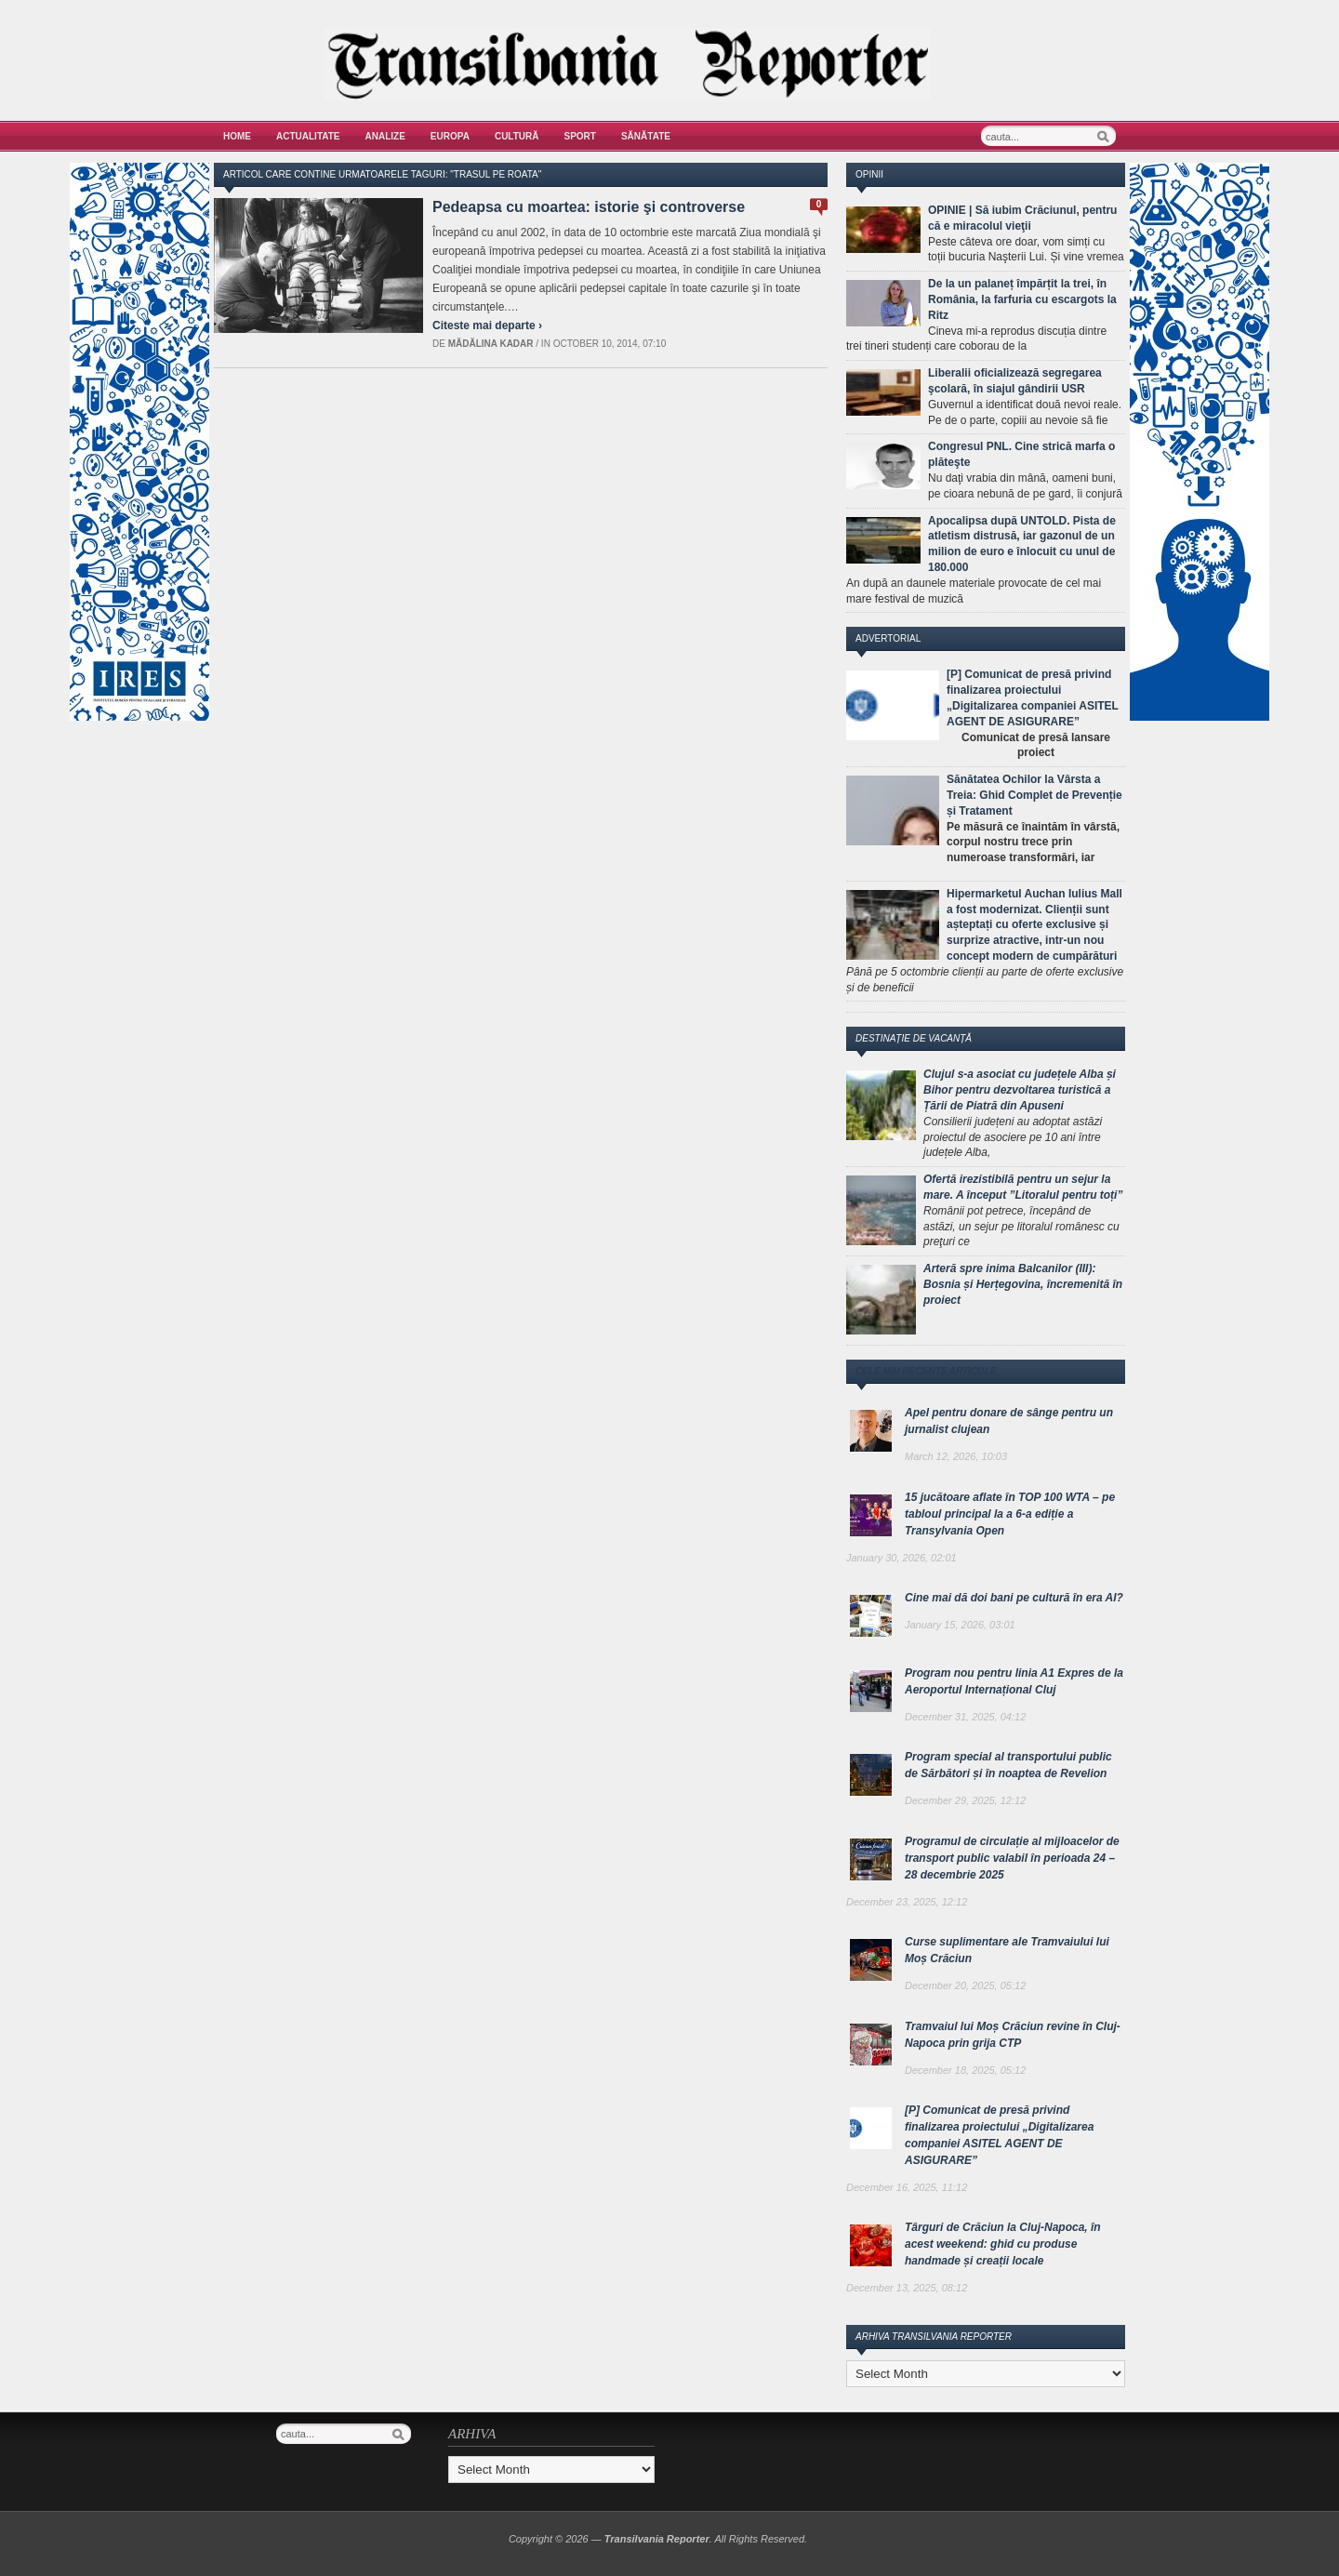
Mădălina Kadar (491, 344)
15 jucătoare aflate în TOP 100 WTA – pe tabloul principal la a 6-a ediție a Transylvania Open (1010, 1514)
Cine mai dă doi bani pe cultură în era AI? (1014, 1597)
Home (237, 136)
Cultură (517, 136)
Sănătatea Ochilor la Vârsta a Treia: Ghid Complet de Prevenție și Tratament (1034, 795)
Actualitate (308, 136)
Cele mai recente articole (926, 1371)
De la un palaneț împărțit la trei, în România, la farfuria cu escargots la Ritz (1022, 299)
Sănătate (645, 136)
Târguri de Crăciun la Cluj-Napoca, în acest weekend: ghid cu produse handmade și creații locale (1003, 2244)
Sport (580, 136)
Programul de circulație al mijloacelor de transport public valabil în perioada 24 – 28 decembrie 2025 (1012, 1858)
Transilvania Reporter (656, 2538)
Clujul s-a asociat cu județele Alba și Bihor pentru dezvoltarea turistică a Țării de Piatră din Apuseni (1019, 1090)
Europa (450, 136)
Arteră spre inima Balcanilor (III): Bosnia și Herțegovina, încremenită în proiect (1022, 1284)
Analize (385, 136)
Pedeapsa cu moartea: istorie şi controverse (588, 207)
